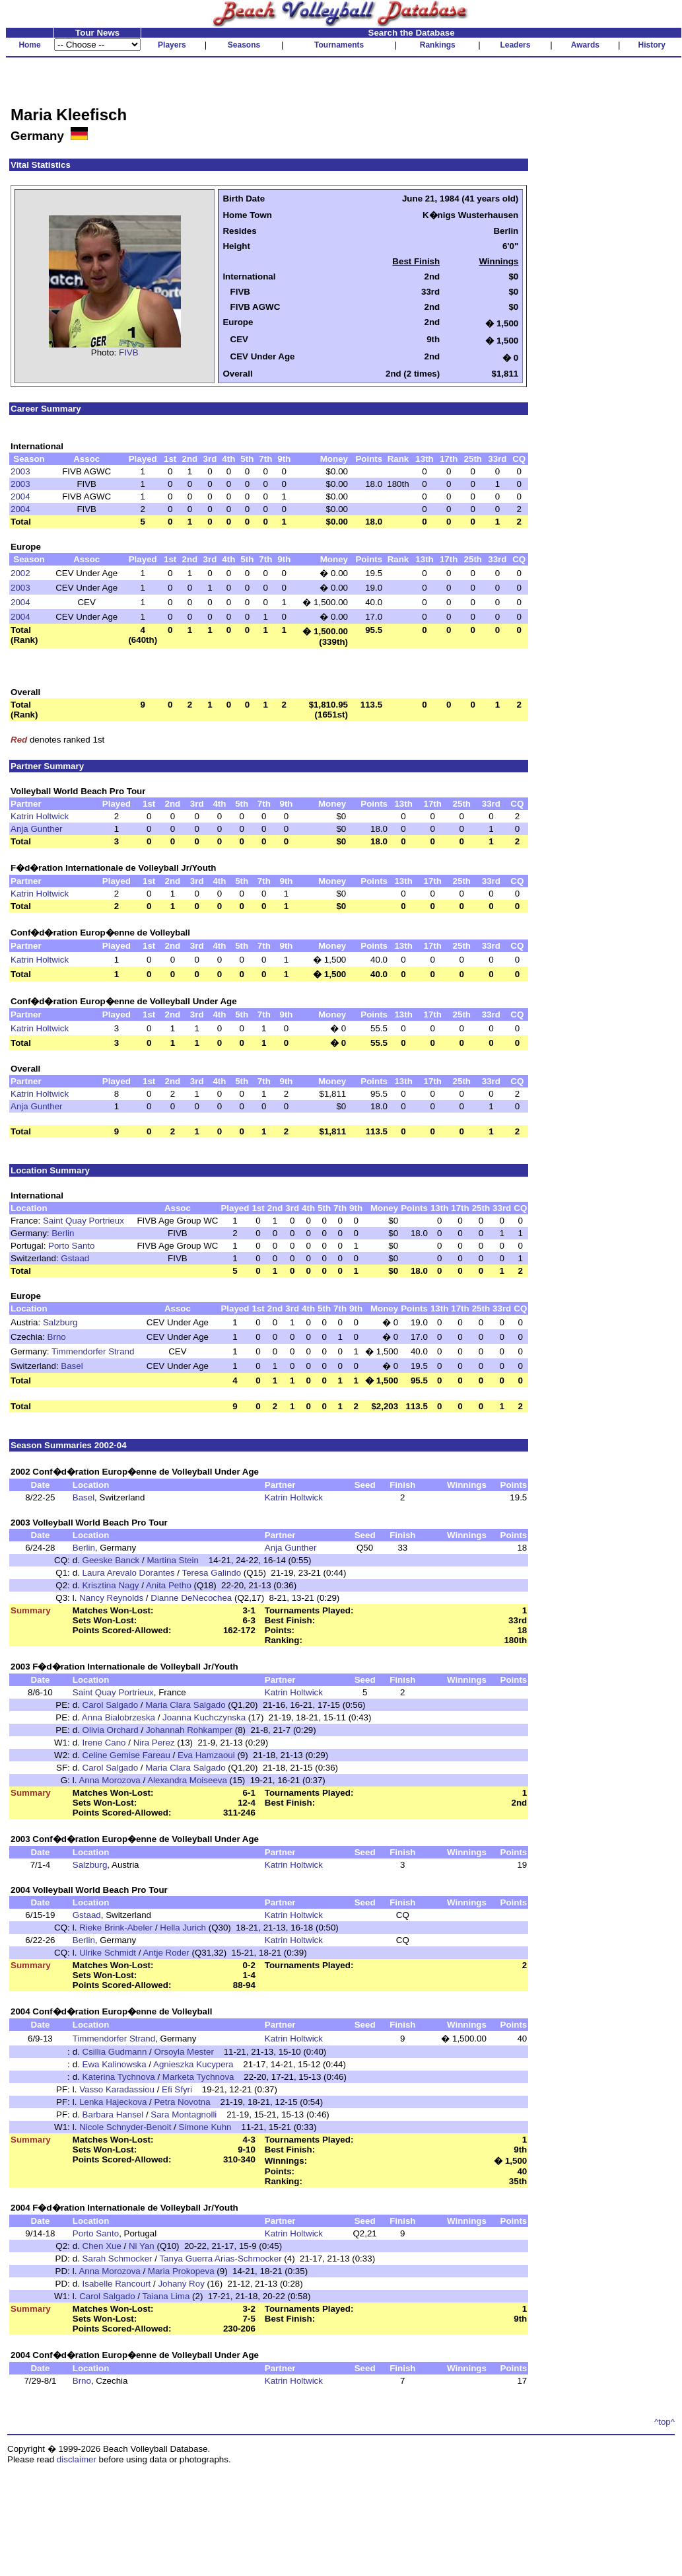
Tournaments (339, 45)
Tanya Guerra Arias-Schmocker (220, 2258)
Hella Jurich (183, 1927)
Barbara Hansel (113, 2114)
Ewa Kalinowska (115, 2064)
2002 (20, 573)
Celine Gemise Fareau (126, 1755)
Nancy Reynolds (111, 1598)
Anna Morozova (109, 1780)
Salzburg (60, 1322)
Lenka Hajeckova (113, 2102)
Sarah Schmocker (118, 2258)
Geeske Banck (111, 1560)
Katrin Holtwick (40, 816)
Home (29, 45)
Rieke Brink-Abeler (116, 1927)
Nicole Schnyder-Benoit (125, 2127)
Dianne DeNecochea (191, 1598)
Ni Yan (141, 2246)
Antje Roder (166, 1953)
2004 (20, 496)
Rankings (438, 45)
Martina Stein (173, 1560)
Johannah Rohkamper (189, 1730)
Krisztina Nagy (111, 1585)
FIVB (129, 352)
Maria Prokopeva (181, 2271)
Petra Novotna (182, 2102)
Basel (72, 1366)
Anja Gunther (37, 829)
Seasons (244, 45)
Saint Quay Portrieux (83, 1221)
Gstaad (75, 1258)
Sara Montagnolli (184, 2114)
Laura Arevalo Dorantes (129, 1573)
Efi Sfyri (177, 2089)
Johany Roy (181, 2284)
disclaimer (76, 2459)
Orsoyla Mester (183, 2052)
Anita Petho (168, 1585)
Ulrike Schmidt (107, 1953)
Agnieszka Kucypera (193, 2064)
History (651, 45)
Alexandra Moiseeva (187, 1780)
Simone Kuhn (205, 2127)
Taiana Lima (165, 2296)
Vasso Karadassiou (116, 2089)
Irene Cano (104, 1743)
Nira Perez (155, 1743)
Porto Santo (71, 1246)
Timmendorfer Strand (92, 1351)
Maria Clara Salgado (185, 1705)
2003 (20, 471)
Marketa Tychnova (198, 2077)
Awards (585, 45)
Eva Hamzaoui (206, 1755)
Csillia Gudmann (115, 2052)
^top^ (664, 2422)
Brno (57, 1337)
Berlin (62, 1233)
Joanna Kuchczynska (204, 1717)
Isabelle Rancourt (117, 2284)
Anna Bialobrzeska (118, 1717)
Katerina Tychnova (119, 2077)
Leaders (515, 45)
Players (172, 45)
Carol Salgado (110, 1705)
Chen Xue (102, 2246)
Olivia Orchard (111, 1730)
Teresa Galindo (211, 1573)
